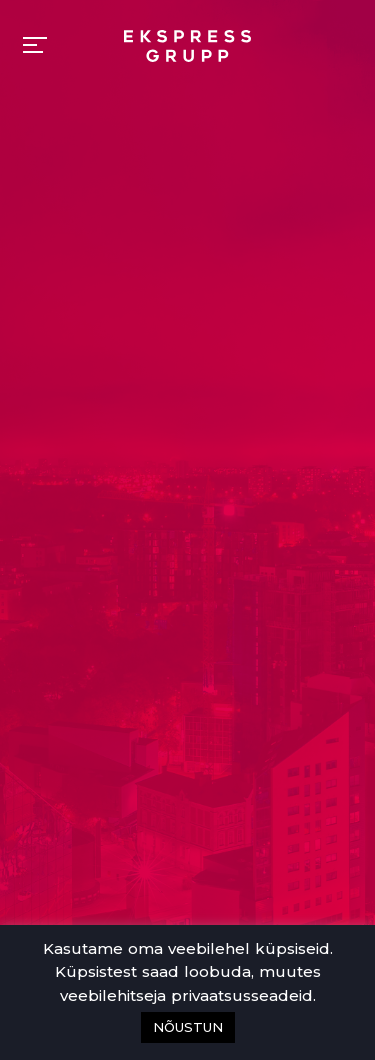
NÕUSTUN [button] (188, 1027)
